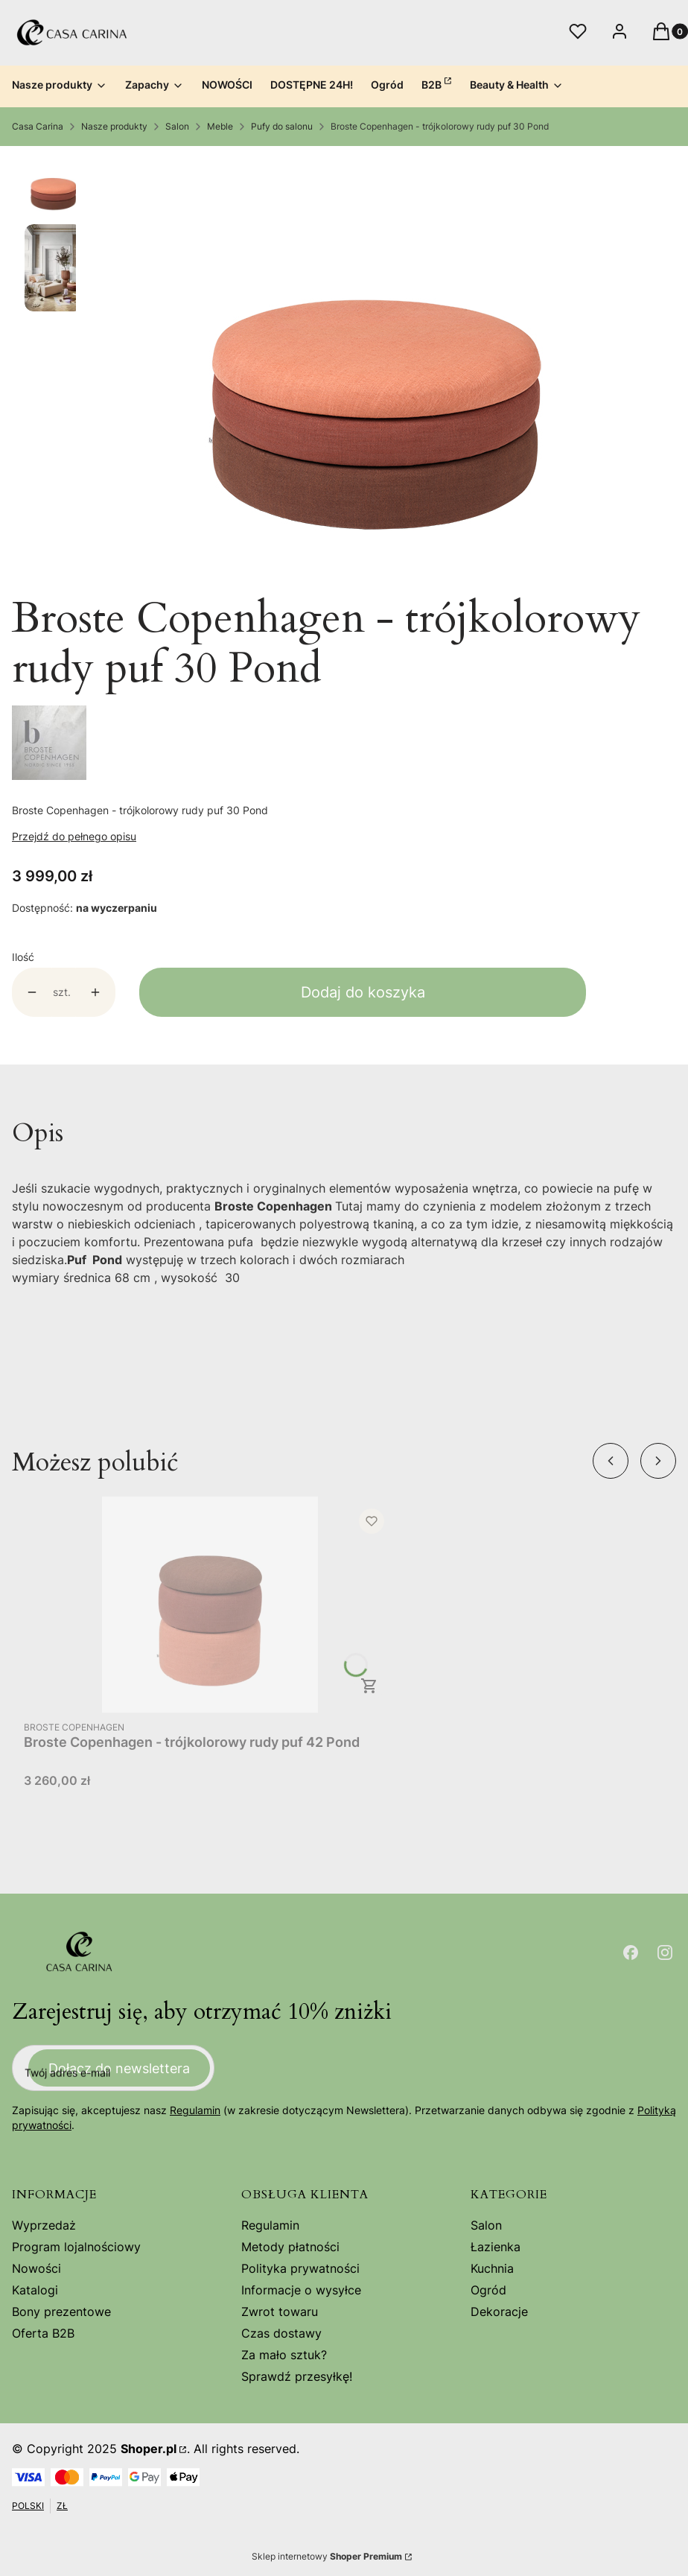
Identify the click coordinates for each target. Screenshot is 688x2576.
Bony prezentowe (61, 2311)
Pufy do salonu (282, 126)
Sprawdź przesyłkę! (296, 2376)
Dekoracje (499, 2311)
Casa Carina (37, 126)
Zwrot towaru (279, 2311)
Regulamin (195, 2110)
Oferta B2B (43, 2333)
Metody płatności (290, 2246)
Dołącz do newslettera (119, 2067)
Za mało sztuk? (284, 2354)
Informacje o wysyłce (301, 2289)
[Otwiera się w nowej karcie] (630, 1952)
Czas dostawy (281, 2333)
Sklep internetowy (327, 2556)
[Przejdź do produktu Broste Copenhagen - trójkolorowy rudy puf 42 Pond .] (210, 1605)
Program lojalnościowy (76, 2246)
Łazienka (495, 2246)
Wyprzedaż (44, 2225)
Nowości (36, 2268)
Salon (177, 126)
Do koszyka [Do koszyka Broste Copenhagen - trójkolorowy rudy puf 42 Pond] (369, 1686)
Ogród (488, 2289)
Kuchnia (492, 2268)
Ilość (23, 957)
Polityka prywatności (300, 2268)
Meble (220, 126)
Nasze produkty (114, 126)
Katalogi (35, 2289)
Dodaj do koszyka (363, 992)
